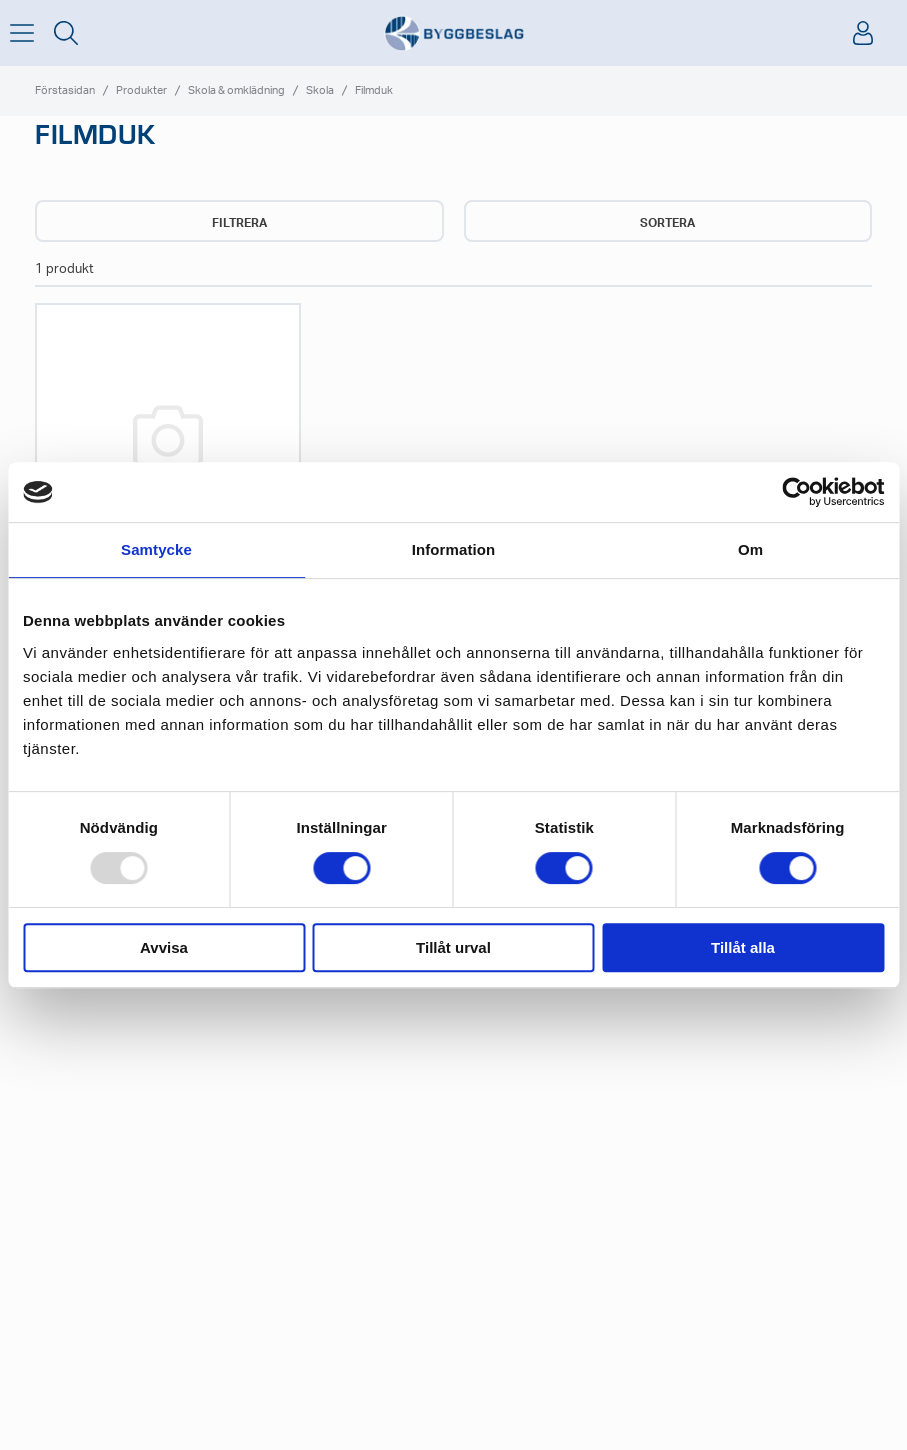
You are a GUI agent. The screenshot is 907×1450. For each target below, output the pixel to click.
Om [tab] (750, 549)
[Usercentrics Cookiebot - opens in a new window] (796, 492)
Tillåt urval (453, 947)
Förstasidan (65, 90)
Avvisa (164, 947)
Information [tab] (454, 549)
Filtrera (239, 223)
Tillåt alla (743, 947)
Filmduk (374, 90)
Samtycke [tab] (156, 549)
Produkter (141, 90)
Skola (320, 90)
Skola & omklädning (236, 90)
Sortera (667, 223)
